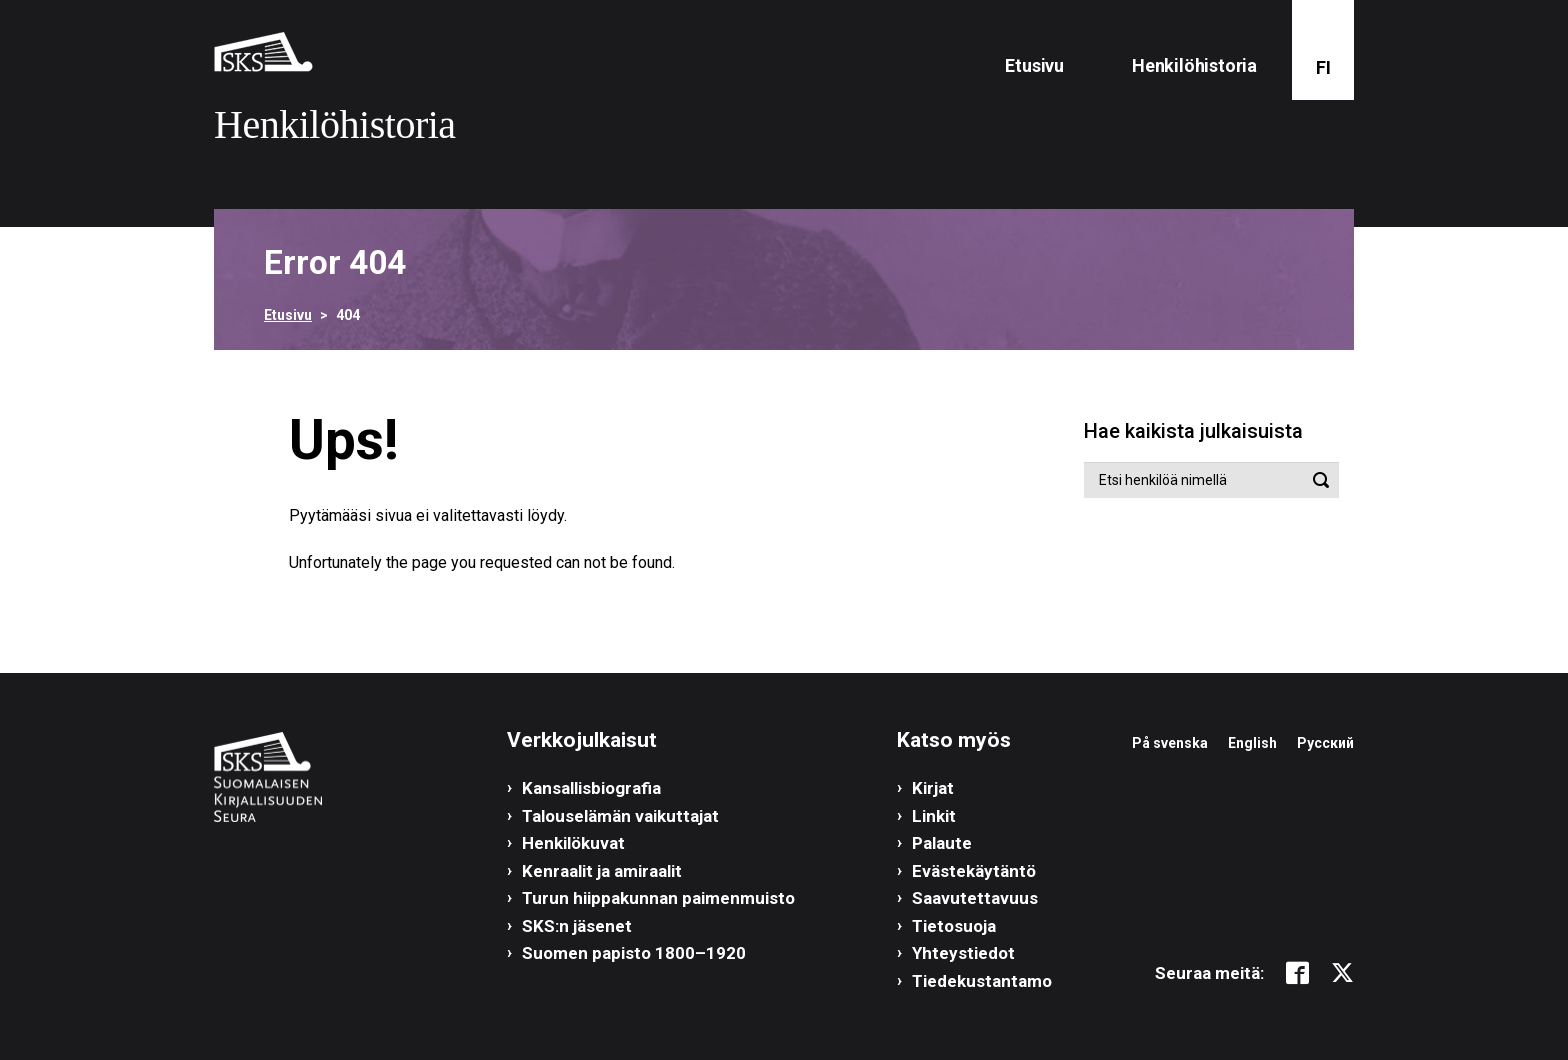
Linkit (934, 816)
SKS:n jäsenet (577, 926)
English (1252, 743)
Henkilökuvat (573, 843)
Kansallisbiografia (591, 788)
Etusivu (1034, 65)
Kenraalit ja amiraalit (602, 871)
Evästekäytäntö (974, 871)
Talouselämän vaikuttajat (620, 816)
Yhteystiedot (963, 953)
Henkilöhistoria (1194, 65)
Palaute (942, 843)
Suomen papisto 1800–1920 (634, 953)
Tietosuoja (954, 926)
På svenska (1170, 743)
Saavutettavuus (975, 898)
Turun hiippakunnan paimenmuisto (658, 898)
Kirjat (933, 788)
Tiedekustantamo (982, 981)
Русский (1325, 743)
